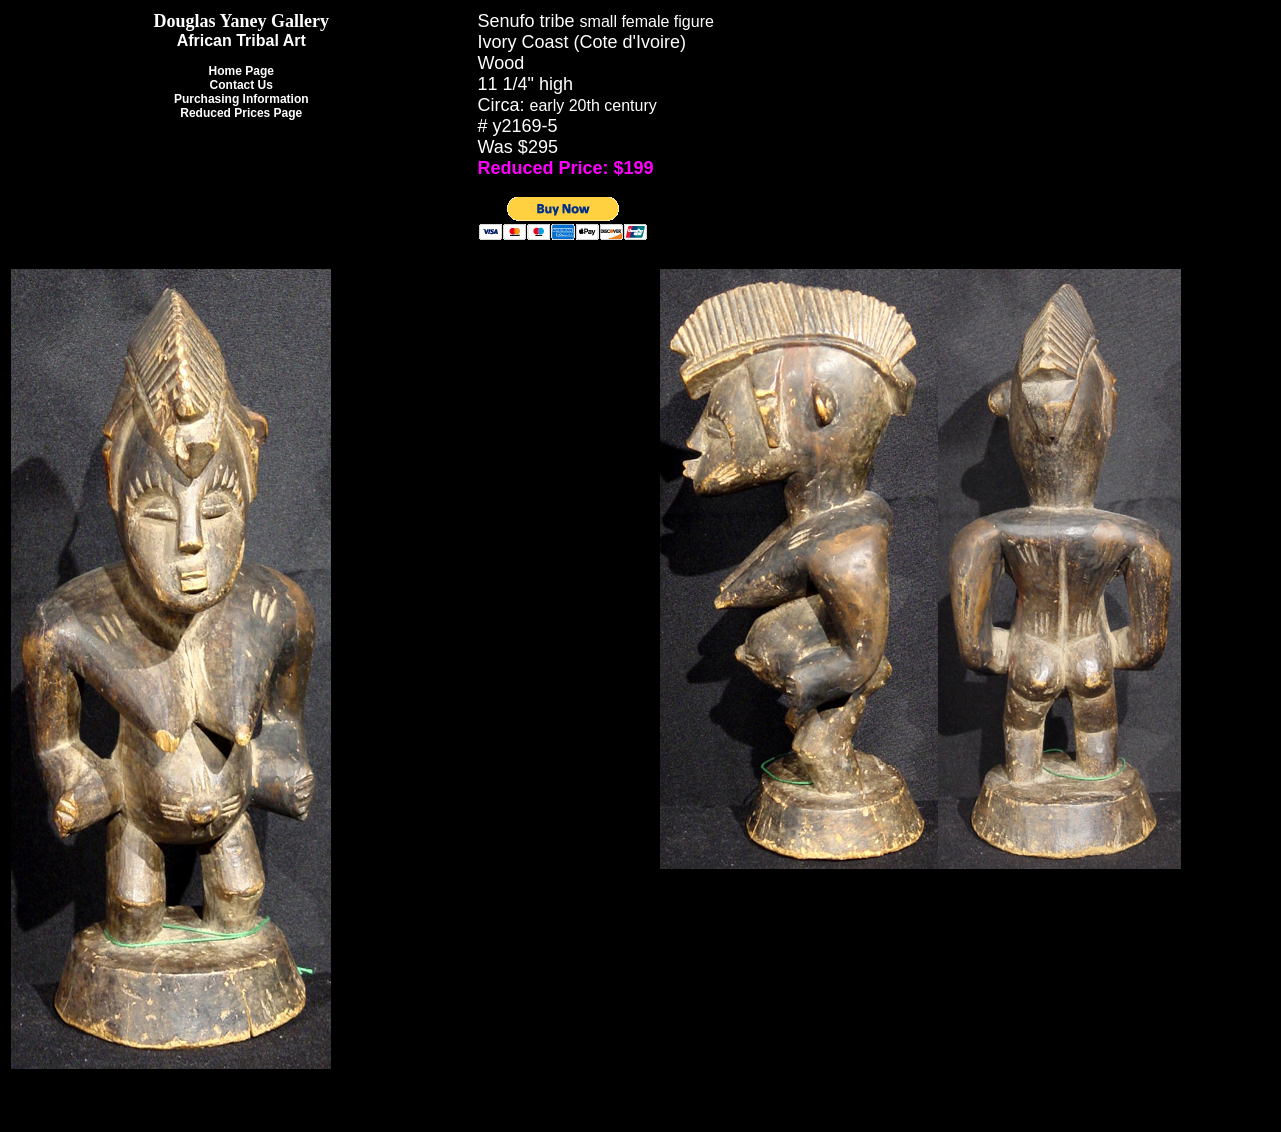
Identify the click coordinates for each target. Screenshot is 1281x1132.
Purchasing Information (241, 99)
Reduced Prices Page (241, 113)
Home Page (241, 71)
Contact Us (241, 85)
